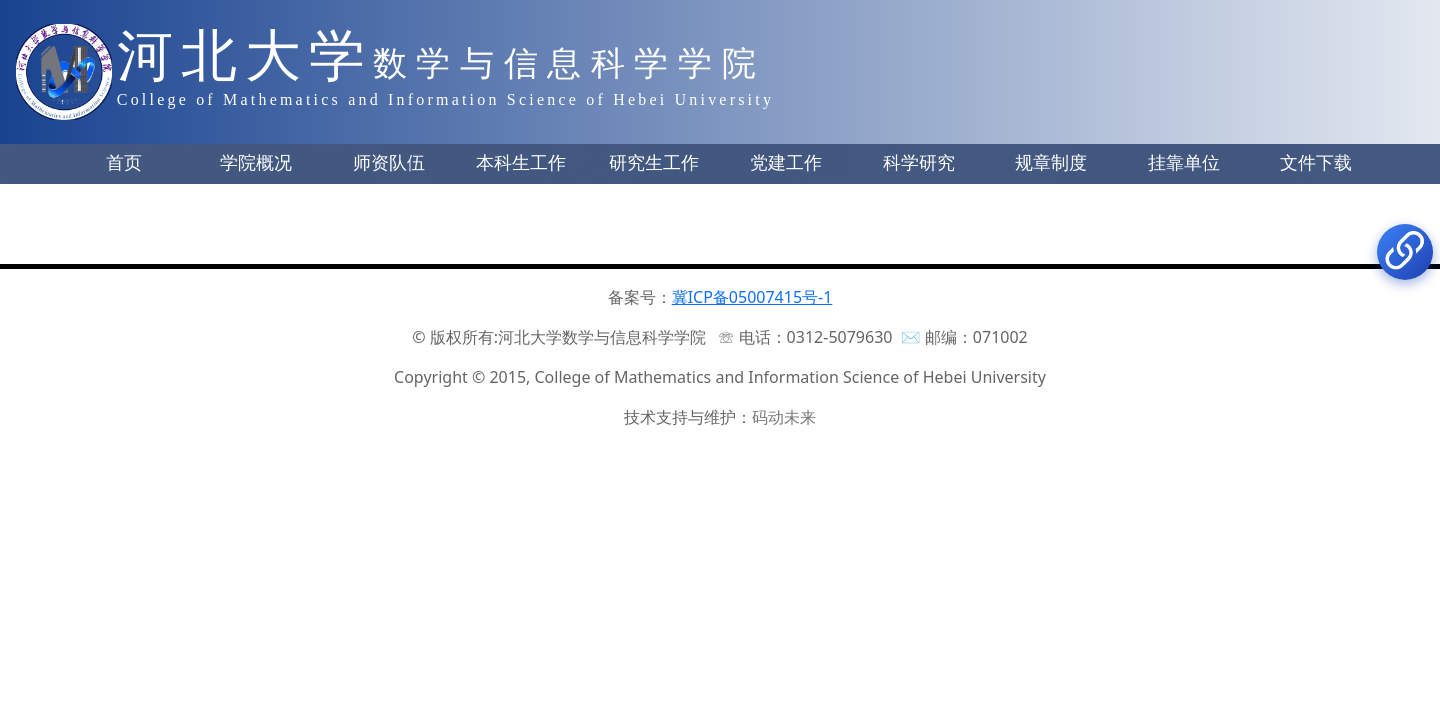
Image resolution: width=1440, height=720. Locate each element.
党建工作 (786, 163)
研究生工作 (654, 163)
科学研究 (919, 163)
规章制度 (1051, 163)
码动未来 (784, 417)
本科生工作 (521, 163)
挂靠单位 (1184, 163)
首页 (124, 163)
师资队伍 (389, 163)
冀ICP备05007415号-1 (752, 297)
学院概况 (256, 163)
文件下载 (1316, 163)
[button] (124, 164)
